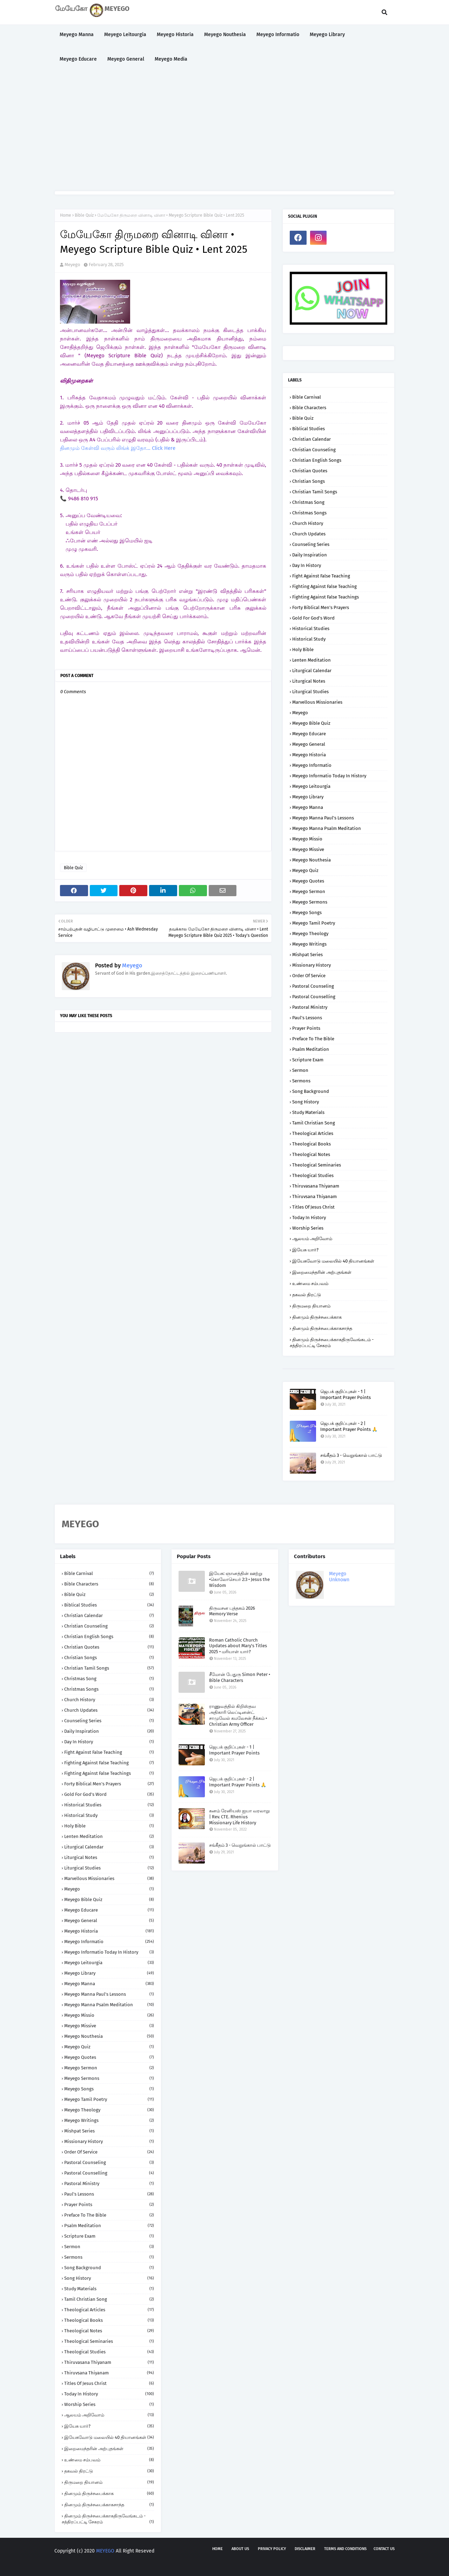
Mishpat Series (307, 954)
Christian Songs (308, 481)
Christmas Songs (309, 512)
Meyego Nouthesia (311, 860)
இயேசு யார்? (305, 1249)
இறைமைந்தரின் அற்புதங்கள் (321, 1272)
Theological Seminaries (316, 1165)
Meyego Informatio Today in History (329, 775)
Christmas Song (308, 502)
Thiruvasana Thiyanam (315, 1186)
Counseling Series (310, 544)
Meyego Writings (309, 944)
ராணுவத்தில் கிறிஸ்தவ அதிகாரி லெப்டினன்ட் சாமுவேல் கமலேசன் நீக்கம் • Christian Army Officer (238, 1715)
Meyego (72, 264)
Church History (307, 523)
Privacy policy (272, 2549)
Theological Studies (313, 1175)
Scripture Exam (307, 1059)
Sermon (300, 1070)
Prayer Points (306, 1028)
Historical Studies (310, 628)
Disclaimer (305, 2549)
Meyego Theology (310, 933)
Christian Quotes (309, 470)
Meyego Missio (307, 838)
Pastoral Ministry (309, 1007)
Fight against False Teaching (321, 576)
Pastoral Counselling (313, 996)
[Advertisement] (224, 131)
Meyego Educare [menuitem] (78, 59)
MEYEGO (105, 2551)
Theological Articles (312, 1133)
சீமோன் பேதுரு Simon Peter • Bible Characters (239, 1677)
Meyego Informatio (311, 765)
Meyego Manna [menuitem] (77, 35)
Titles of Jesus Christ (313, 1207)
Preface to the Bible (313, 1038)
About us (240, 2549)
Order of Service (309, 975)
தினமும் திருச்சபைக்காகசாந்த (322, 1328)
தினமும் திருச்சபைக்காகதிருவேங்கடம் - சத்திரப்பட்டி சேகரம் (332, 1342)
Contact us (384, 2549)
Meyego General (308, 744)
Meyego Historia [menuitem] (175, 35)
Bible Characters (309, 407)
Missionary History (311, 965)
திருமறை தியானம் (311, 1306)
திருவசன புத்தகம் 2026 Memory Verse (232, 1611)
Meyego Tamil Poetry (313, 923)
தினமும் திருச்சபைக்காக (317, 1317)
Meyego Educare (309, 733)
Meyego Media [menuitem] (171, 59)
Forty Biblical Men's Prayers (320, 607)
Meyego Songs (307, 912)
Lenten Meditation (311, 660)
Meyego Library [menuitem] (327, 35)
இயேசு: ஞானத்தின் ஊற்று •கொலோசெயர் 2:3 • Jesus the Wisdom (239, 1579)
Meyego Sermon (308, 891)
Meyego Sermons (309, 902)
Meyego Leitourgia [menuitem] (125, 35)
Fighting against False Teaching (324, 586)
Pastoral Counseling (313, 986)
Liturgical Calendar (311, 670)
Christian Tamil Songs (314, 491)
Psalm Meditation (310, 1049)
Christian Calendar (311, 439)
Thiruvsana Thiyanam (314, 1196)
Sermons (301, 1080)
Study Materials (308, 1112)
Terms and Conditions (345, 2549)
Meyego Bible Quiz (311, 723)
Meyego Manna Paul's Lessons (323, 817)
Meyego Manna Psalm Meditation (326, 828)
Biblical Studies (308, 428)
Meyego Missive (308, 849)
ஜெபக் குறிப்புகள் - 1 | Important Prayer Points (345, 1394)
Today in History (309, 1217)
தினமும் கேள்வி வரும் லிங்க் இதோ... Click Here (117, 448)
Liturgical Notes (308, 681)
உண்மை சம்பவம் (310, 1283)
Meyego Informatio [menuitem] (277, 35)
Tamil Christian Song (313, 1122)
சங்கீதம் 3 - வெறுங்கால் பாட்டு (351, 1455)
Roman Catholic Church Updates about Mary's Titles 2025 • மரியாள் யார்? (238, 1646)
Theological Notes (311, 1154)
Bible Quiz (84, 215)
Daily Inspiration (309, 554)
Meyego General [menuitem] (125, 59)
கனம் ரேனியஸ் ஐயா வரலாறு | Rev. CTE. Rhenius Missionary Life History (239, 1816)
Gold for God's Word (313, 618)
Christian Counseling (314, 449)
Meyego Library (307, 796)
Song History (305, 1101)
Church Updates (309, 533)
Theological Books (311, 1144)
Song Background (310, 1091)
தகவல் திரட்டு (306, 1294)
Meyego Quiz (305, 870)
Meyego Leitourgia (311, 786)
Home (65, 215)
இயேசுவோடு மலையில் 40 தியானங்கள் (333, 1261)
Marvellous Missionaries (317, 702)
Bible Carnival (306, 397)
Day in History (306, 565)
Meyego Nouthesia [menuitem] (225, 35)
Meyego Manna (307, 807)
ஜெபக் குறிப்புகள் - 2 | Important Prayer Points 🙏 (348, 1426)
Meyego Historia (309, 754)
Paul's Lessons (307, 1017)
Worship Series (307, 1228)
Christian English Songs (316, 460)
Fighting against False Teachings (325, 597)
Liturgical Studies (310, 691)
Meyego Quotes (308, 881)
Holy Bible (303, 649)
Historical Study (309, 639)
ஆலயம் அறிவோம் (312, 1238)
